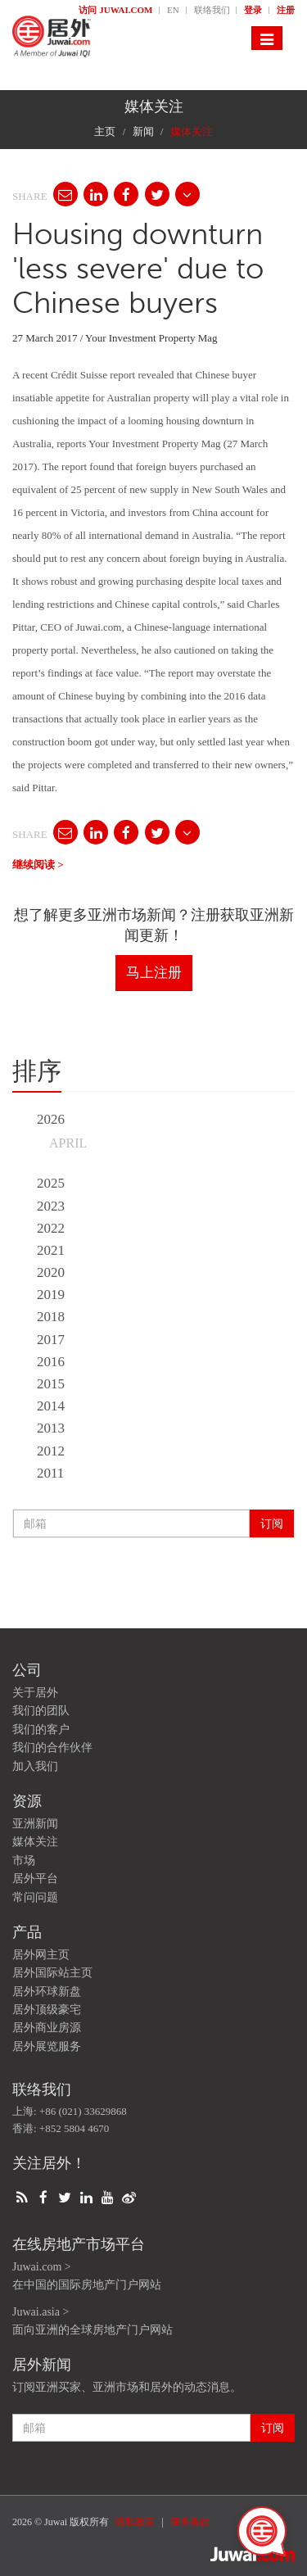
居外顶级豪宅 (46, 2009)
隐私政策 (135, 2522)
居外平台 (35, 1878)
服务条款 (190, 2522)
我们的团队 (41, 1711)
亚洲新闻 (35, 1824)
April (68, 1143)
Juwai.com (36, 2267)
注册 (286, 10)
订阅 (271, 1523)
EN (174, 10)
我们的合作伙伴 (52, 1747)
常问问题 (35, 1897)
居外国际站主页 (52, 1973)
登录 (254, 10)
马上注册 (154, 972)
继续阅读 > (38, 864)
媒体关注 (35, 1842)
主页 (104, 131)
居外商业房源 (46, 2027)
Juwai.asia (36, 2312)
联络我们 (213, 10)
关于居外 (35, 1692)
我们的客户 (41, 1729)
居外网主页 (41, 1955)
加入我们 (35, 1766)
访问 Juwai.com (117, 10)
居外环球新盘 (46, 1991)
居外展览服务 (46, 2046)
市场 (23, 1860)
